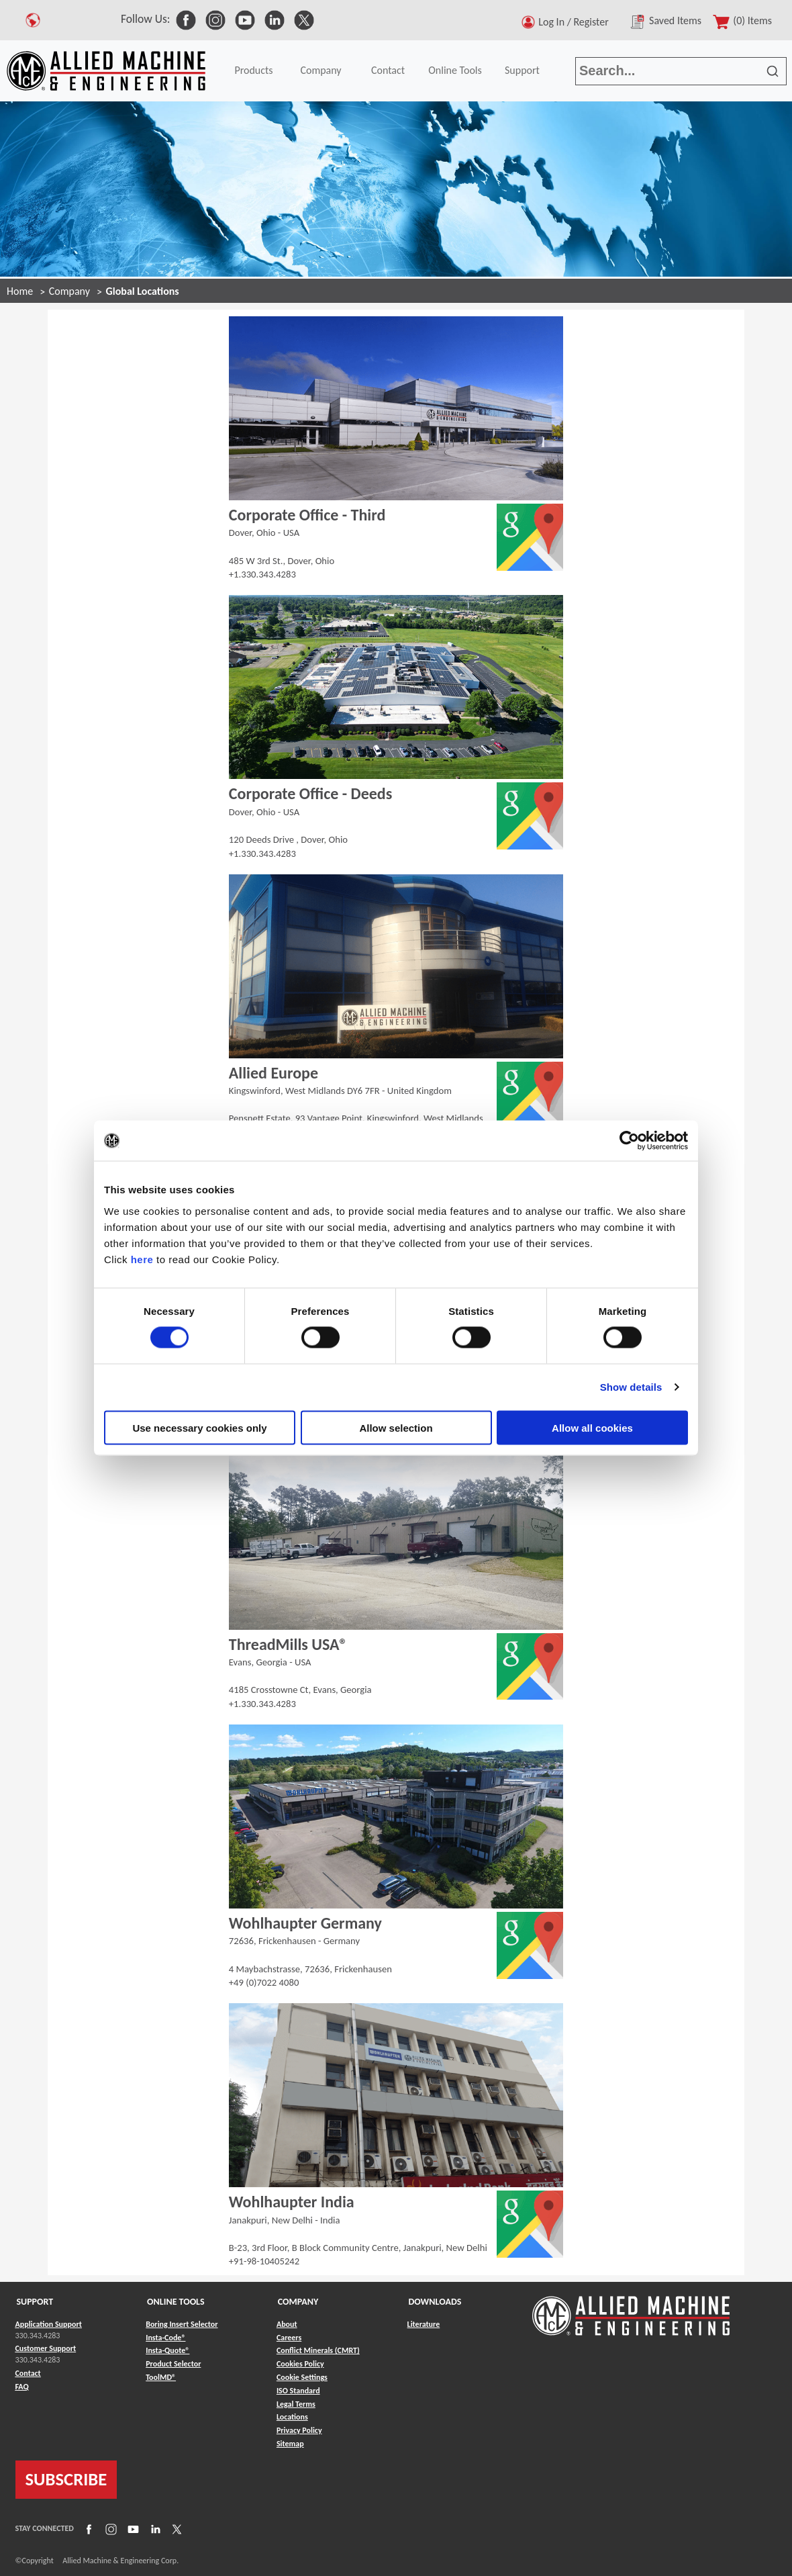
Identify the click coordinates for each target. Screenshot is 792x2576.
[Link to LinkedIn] (154, 2528)
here (142, 1258)
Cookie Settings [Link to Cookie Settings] (302, 2377)
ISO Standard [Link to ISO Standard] (298, 2390)
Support (522, 70)
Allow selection (395, 1427)
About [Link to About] (287, 2324)
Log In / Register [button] (575, 21)
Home (20, 291)
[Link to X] (175, 2528)
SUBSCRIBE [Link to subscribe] (66, 2479)
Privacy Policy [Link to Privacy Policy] (299, 2430)
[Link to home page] (106, 71)
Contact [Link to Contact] (28, 2373)
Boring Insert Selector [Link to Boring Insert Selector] (181, 2324)
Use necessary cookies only (199, 1427)
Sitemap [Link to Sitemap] (290, 2443)
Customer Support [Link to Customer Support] (46, 2348)
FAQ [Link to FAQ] (22, 2386)
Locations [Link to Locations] (292, 2417)
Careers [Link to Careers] (289, 2337)
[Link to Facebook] (87, 2528)
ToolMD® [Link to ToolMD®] (161, 2377)
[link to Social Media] (185, 18)
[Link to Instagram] (109, 2528)
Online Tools (455, 70)
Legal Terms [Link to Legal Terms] (296, 2404)
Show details (631, 1387)
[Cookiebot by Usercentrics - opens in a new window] (629, 1141)
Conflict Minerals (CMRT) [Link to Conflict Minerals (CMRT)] (318, 2350)
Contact (388, 70)
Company (320, 70)
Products (253, 70)
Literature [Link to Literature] (423, 2324)
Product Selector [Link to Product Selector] (173, 2363)
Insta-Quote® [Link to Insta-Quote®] (167, 2350)
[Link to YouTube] (131, 2528)
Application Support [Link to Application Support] (48, 2324)
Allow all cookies (592, 1427)
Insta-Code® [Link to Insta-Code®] (165, 2337)
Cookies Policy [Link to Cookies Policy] (300, 2363)
